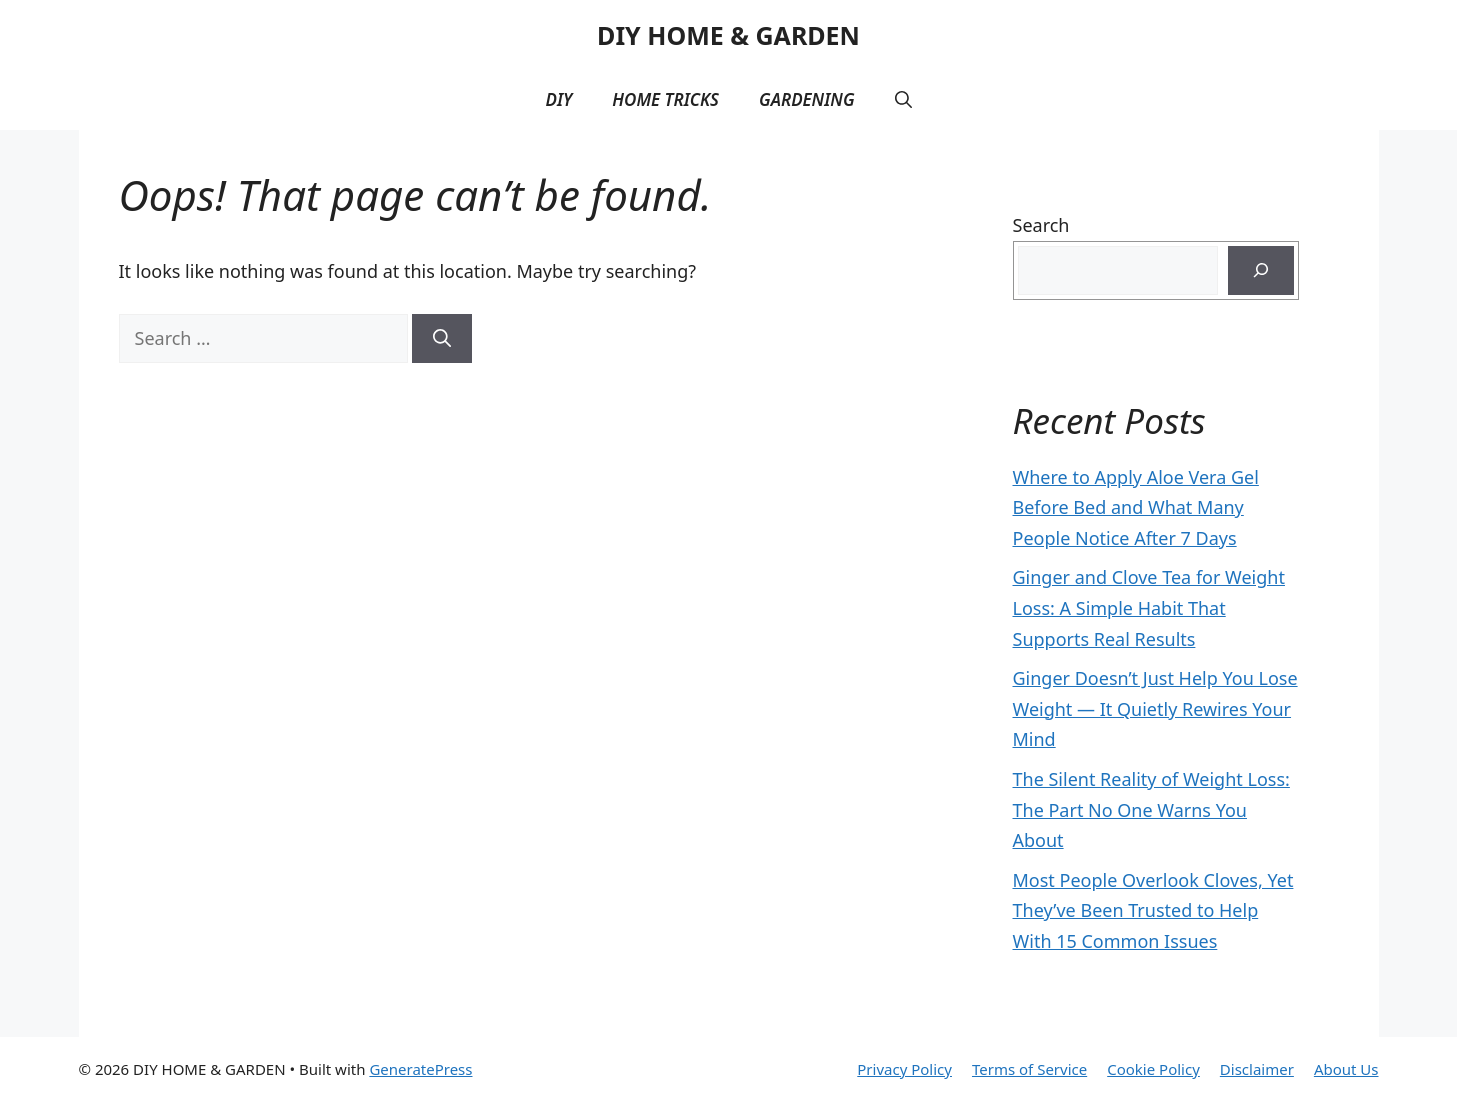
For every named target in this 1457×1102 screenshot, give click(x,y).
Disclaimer (1257, 1069)
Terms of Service (1029, 1069)
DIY (558, 99)
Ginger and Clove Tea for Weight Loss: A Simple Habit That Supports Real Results (1149, 607)
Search (1041, 225)
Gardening (807, 99)
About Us (1346, 1069)
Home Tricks (665, 99)
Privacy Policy (904, 1069)
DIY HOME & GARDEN (728, 35)
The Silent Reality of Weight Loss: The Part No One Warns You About (1151, 809)
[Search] (442, 338)
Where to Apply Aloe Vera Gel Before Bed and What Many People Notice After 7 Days (1136, 507)
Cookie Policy (1153, 1069)
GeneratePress (420, 1069)
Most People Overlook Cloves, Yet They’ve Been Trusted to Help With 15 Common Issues (1153, 910)
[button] (903, 100)
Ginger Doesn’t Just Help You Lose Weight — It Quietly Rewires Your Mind (1155, 708)
